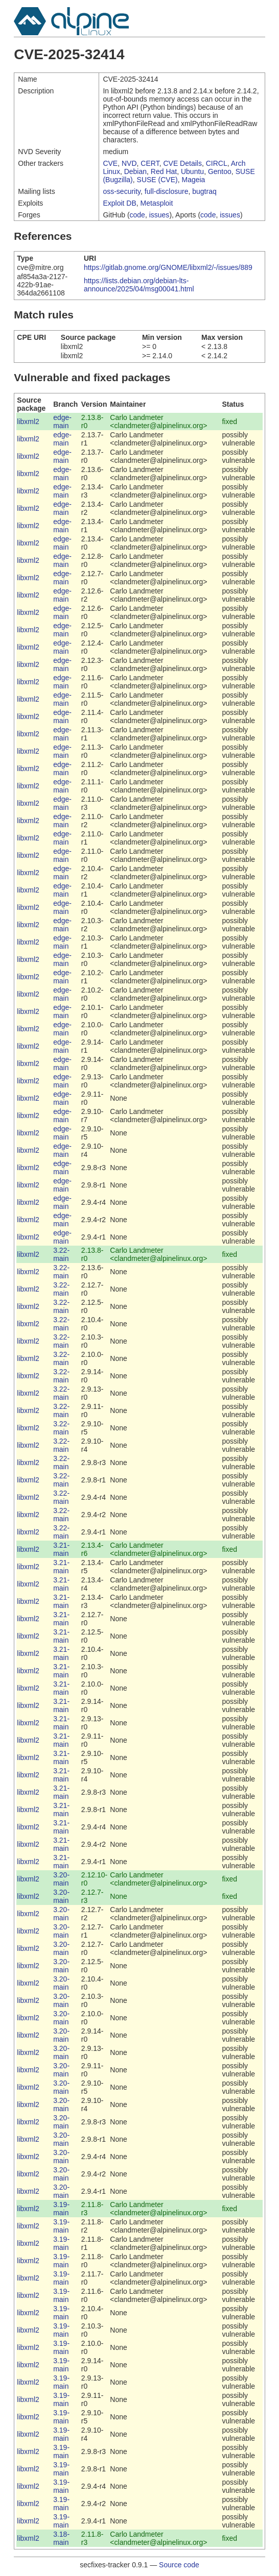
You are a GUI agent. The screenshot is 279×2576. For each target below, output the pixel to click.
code (137, 215)
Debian (135, 171)
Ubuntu (192, 171)
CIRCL (216, 163)
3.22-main (61, 1254)
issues (159, 215)
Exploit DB (119, 203)
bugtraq (204, 191)
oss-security (122, 191)
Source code (179, 2565)
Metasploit (157, 203)
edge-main (62, 421)
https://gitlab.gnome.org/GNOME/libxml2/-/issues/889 (168, 267)
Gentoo (219, 171)
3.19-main (61, 2208)
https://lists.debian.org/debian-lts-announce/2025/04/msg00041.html (139, 285)
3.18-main (61, 2538)
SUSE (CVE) (157, 180)
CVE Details (182, 163)
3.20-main (61, 1879)
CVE (110, 163)
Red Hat (164, 171)
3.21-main (61, 1549)
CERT (150, 163)
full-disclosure (167, 191)
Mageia (193, 180)
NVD (129, 163)
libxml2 (28, 421)
